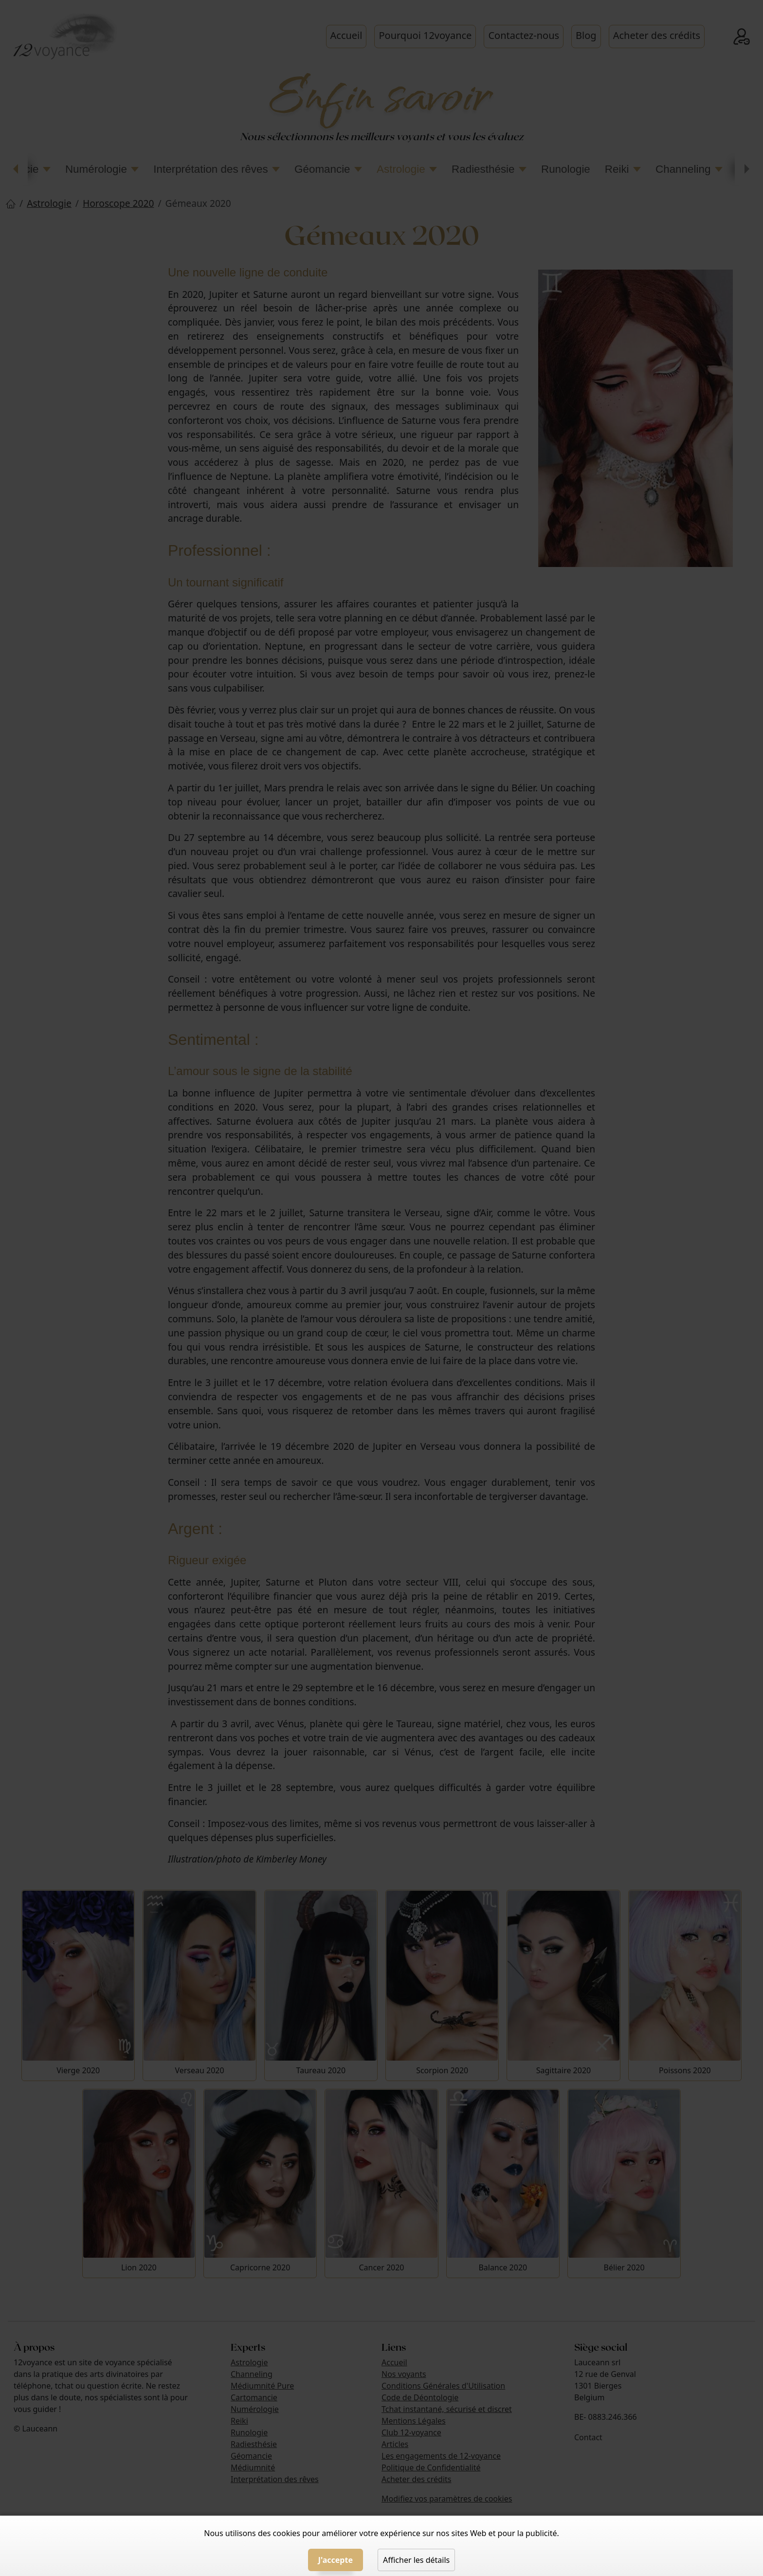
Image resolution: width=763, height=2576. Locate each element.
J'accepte (335, 2560)
